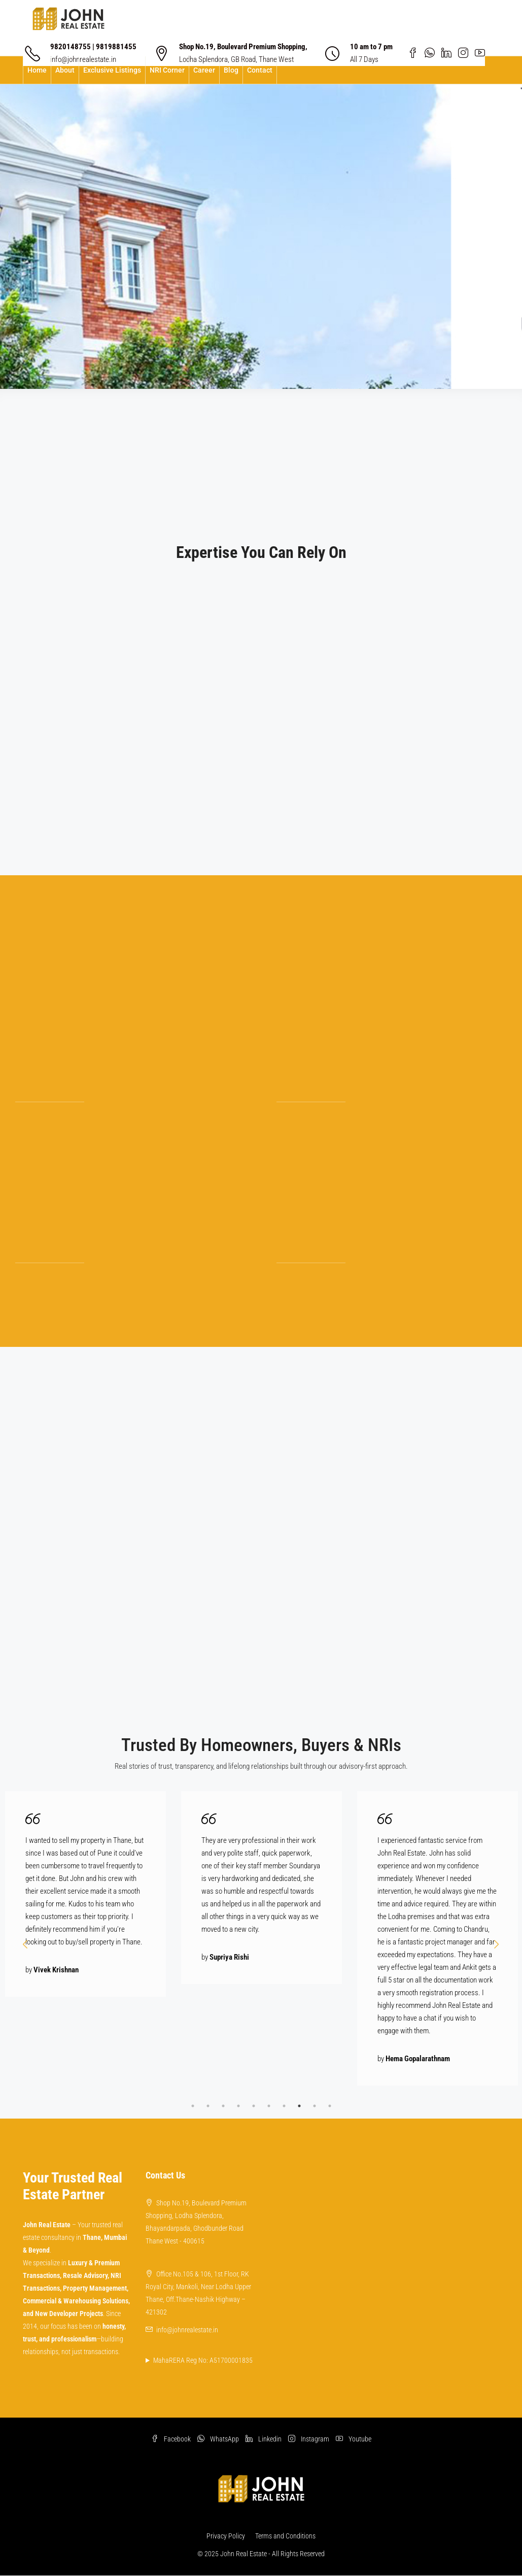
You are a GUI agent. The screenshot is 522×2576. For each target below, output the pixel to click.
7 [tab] (284, 2106)
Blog (231, 70)
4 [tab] (238, 2106)
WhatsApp (218, 2439)
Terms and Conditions (285, 2536)
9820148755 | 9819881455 (93, 46)
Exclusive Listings (112, 70)
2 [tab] (208, 2106)
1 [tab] (193, 2106)
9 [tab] (314, 2106)
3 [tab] (223, 2106)
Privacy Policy (225, 2536)
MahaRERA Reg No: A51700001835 (203, 2360)
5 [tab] (254, 2106)
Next (496, 1944)
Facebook (171, 2439)
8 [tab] (299, 2106)
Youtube (353, 2439)
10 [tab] (330, 2106)
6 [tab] (269, 2106)
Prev (25, 1944)
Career (204, 70)
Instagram (309, 2439)
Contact (259, 70)
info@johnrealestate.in (187, 2330)
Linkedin (264, 2439)
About (65, 70)
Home (37, 70)
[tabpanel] (85, 1894)
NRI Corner (167, 70)
